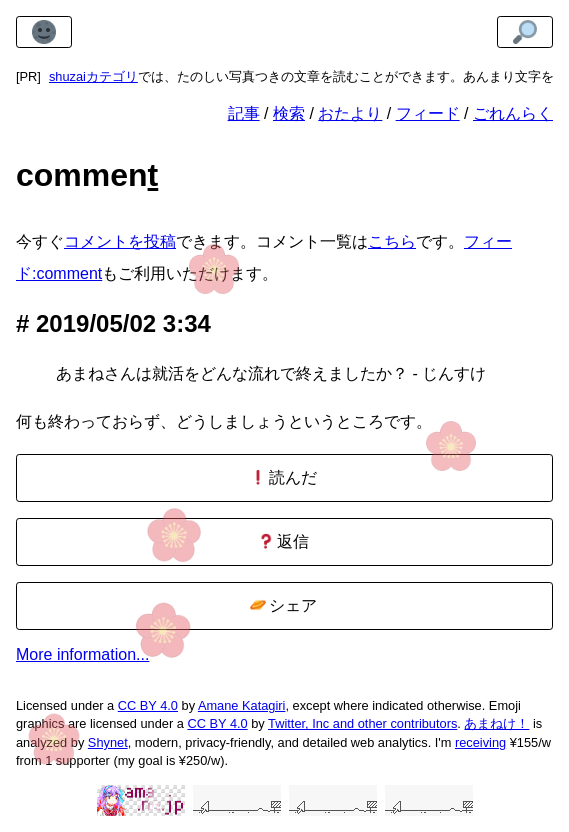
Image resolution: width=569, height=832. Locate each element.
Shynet (108, 742)
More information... (82, 654)
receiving (480, 742)
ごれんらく (513, 113)
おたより (350, 113)
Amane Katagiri (242, 705)
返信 (283, 541)
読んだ (283, 477)
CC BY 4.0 (148, 705)
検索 (289, 113)
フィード (428, 113)
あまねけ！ (496, 723)
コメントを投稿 (120, 241)
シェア (283, 605)
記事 (244, 113)
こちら (392, 241)
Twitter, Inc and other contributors (362, 723)
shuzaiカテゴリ (93, 76)
